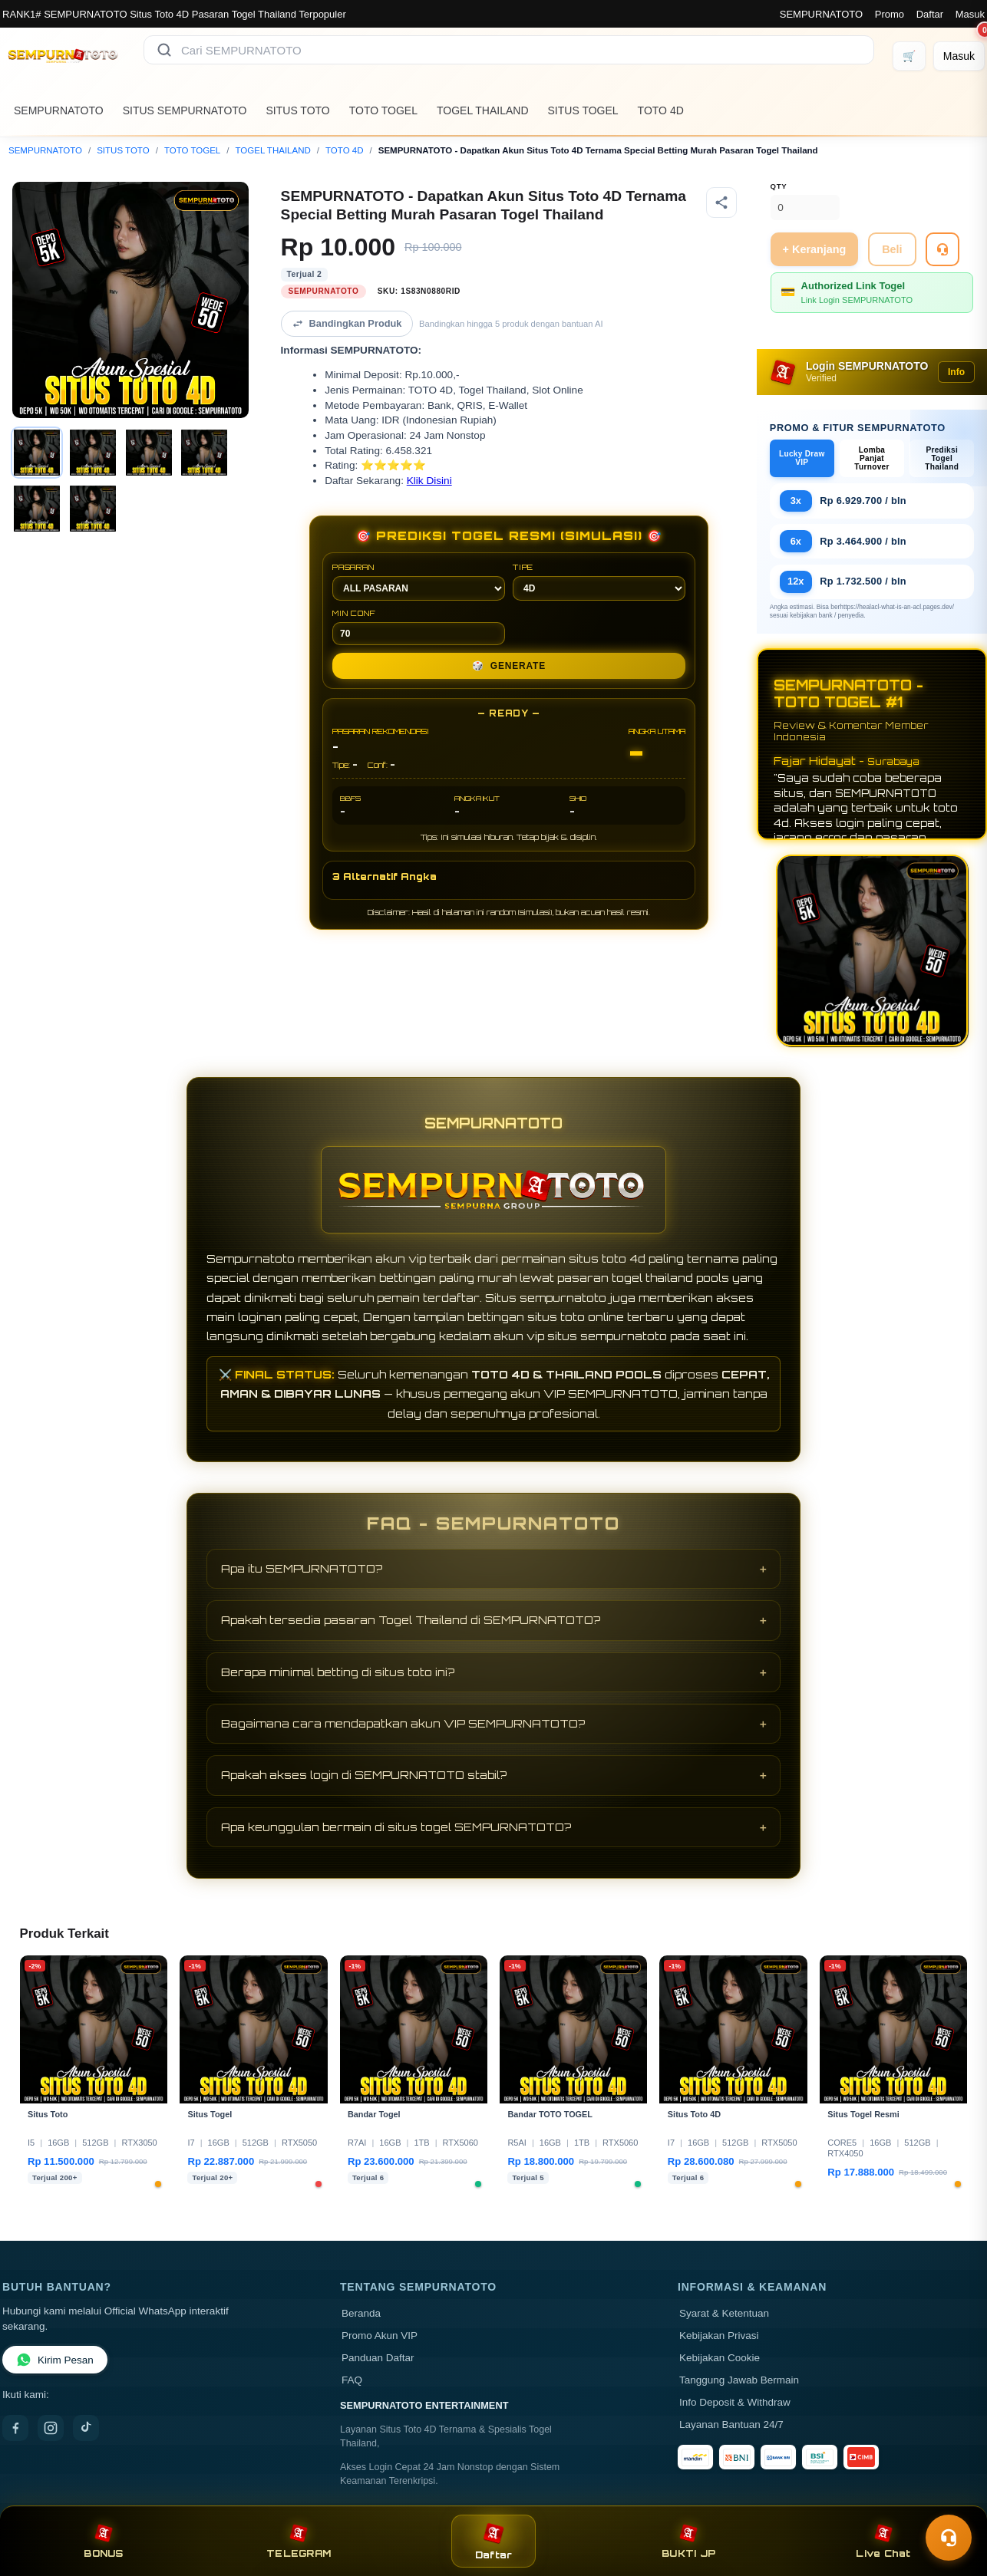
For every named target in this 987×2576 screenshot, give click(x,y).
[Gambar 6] (92, 508)
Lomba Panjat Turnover (871, 458)
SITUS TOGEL (583, 110)
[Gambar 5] (36, 508)
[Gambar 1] (36, 452)
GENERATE (509, 665)
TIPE (599, 581)
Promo (889, 14)
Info (956, 372)
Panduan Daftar (378, 2358)
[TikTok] (86, 2428)
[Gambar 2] (92, 452)
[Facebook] (15, 2428)
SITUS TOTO (298, 110)
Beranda (361, 2313)
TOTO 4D (661, 110)
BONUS (103, 2541)
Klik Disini (429, 480)
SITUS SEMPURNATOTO (185, 110)
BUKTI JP (688, 2541)
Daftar (929, 14)
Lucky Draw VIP (802, 458)
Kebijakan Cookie (719, 2358)
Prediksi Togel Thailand (942, 458)
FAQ (352, 2380)
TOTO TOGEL (383, 110)
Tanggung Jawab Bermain (739, 2380)
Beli (892, 249)
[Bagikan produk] (721, 202)
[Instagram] (51, 2428)
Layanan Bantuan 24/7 (731, 2424)
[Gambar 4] (204, 452)
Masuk (970, 14)
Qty (779, 186)
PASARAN (418, 581)
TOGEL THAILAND (483, 110)
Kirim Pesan (55, 2359)
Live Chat (883, 2541)
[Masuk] (959, 56)
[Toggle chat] (949, 2538)
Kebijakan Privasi (719, 2335)
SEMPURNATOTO (821, 14)
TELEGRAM (298, 2541)
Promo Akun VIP (380, 2335)
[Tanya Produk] (942, 249)
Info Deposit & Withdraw (735, 2402)
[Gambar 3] (148, 452)
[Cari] (164, 50)
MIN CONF (418, 626)
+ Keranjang (815, 249)
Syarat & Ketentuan (724, 2313)
